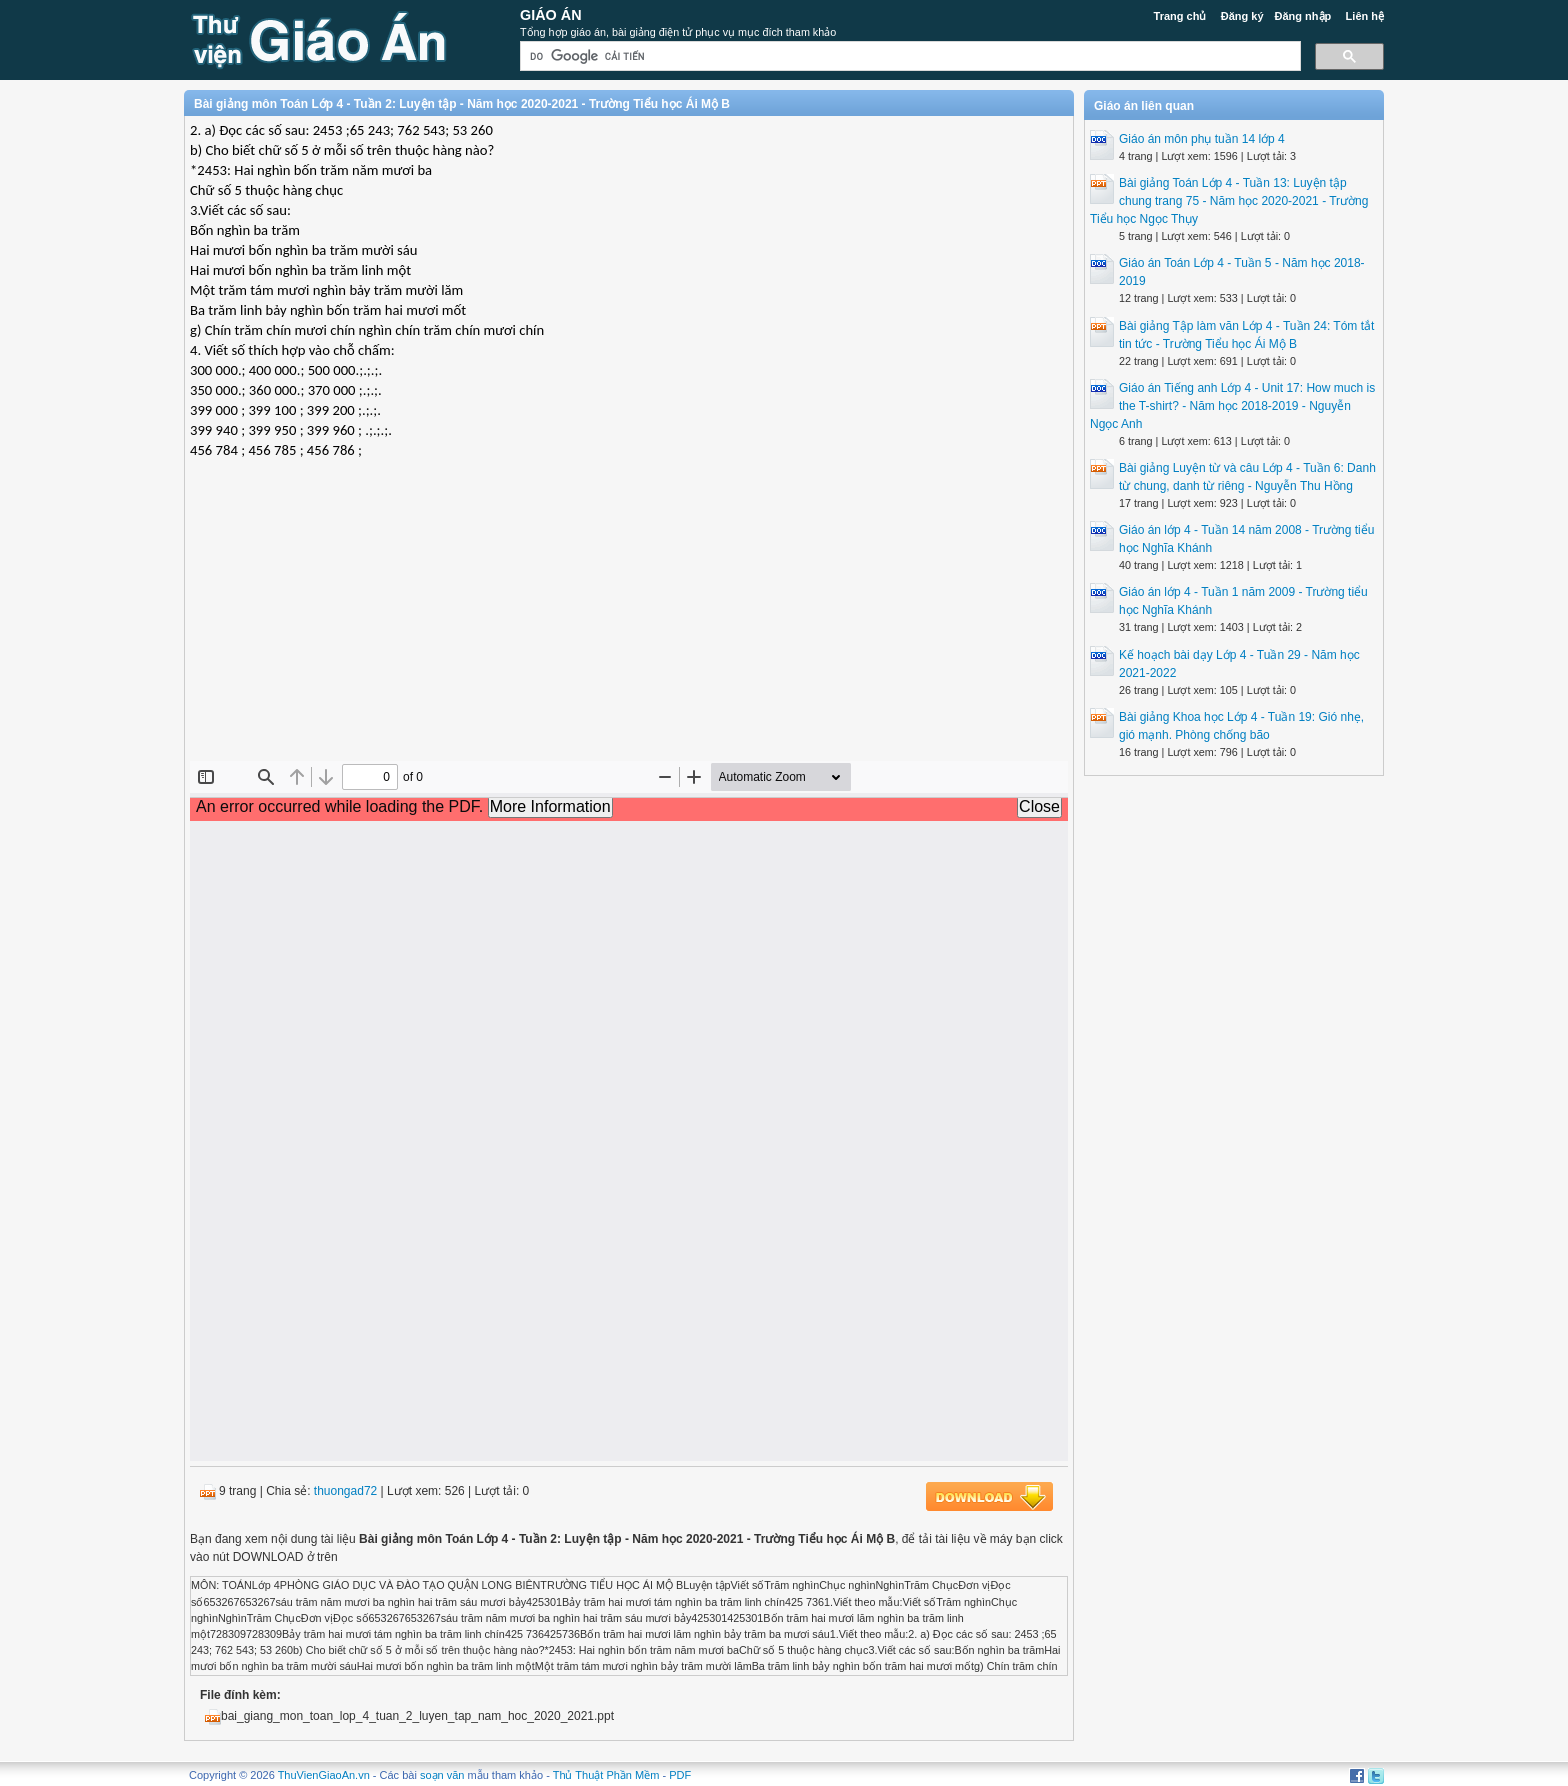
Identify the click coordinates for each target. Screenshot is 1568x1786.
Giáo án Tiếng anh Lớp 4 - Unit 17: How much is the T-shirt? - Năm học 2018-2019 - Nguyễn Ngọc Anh (1232, 406)
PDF (680, 1775)
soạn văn (442, 1775)
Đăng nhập (1303, 16)
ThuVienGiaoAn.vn (324, 1775)
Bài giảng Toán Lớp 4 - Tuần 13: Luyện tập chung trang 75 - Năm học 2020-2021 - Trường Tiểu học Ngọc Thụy (1229, 201)
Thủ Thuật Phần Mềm (606, 1775)
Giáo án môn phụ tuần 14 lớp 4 (1202, 139)
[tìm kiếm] (908, 56)
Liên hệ (1365, 16)
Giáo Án (551, 15)
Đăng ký (1242, 16)
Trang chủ (1180, 16)
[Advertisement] (629, 616)
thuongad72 (345, 1491)
